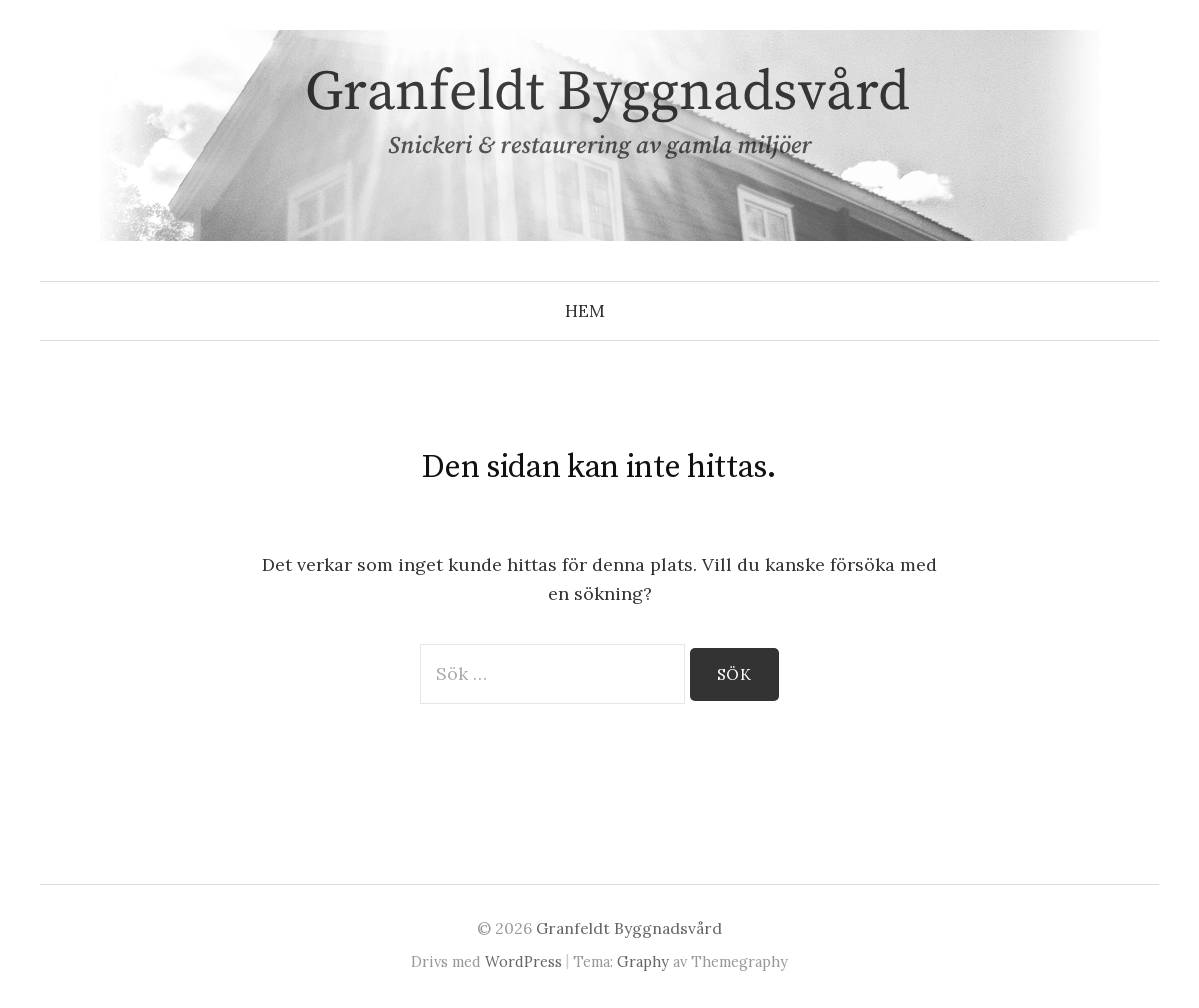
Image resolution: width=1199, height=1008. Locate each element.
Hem (585, 311)
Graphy (643, 961)
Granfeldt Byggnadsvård (629, 928)
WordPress (523, 961)
